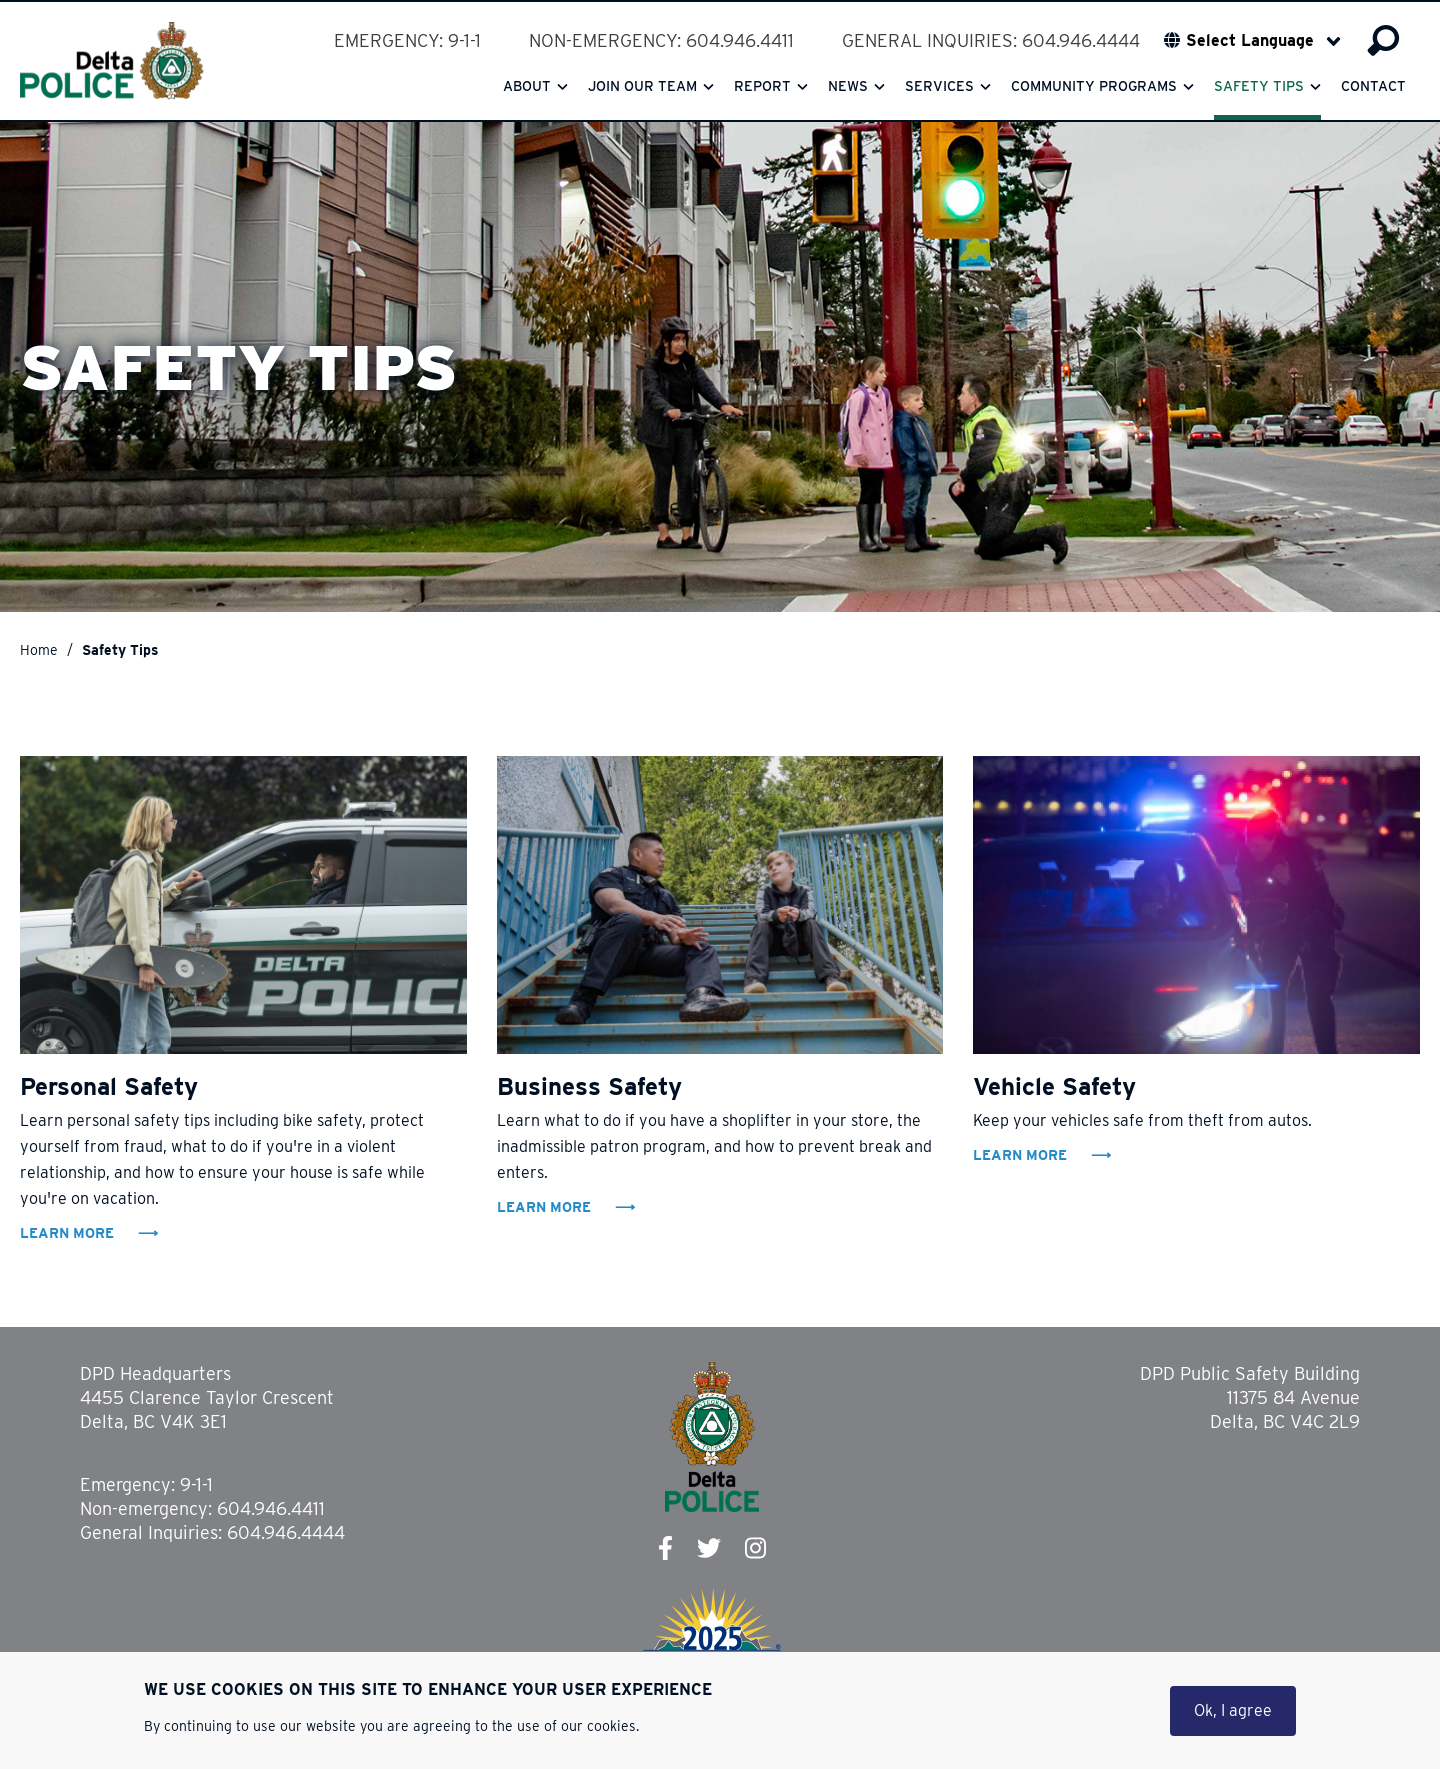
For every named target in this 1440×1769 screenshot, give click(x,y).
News (848, 86)
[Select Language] (1263, 41)
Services (939, 86)
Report (762, 86)
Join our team (642, 86)
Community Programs (1094, 86)
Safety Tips (1259, 86)
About (527, 86)
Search (1383, 41)
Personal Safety (109, 1086)
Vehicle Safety (1054, 1086)
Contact (1373, 86)
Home (39, 650)
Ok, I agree (1233, 1711)
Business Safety (589, 1086)
